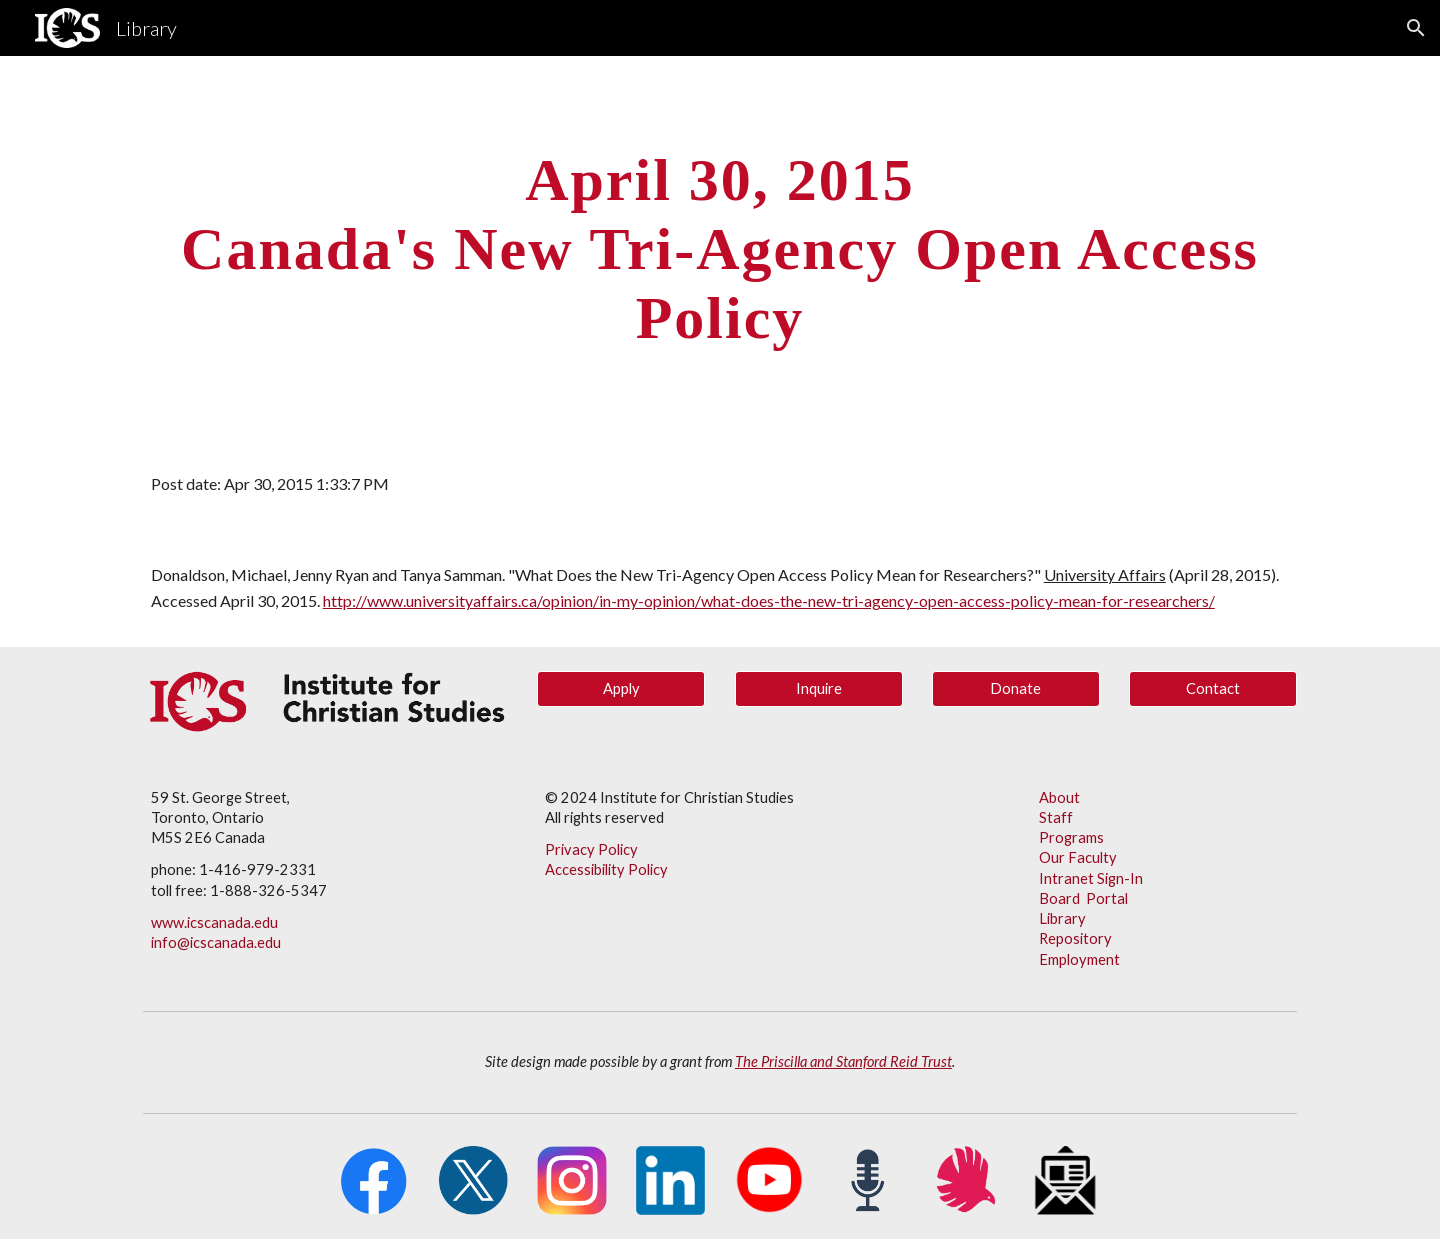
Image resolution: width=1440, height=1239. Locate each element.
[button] (1416, 28)
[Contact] (1213, 689)
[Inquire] (819, 689)
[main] (720, 247)
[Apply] (621, 689)
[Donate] (1016, 689)
